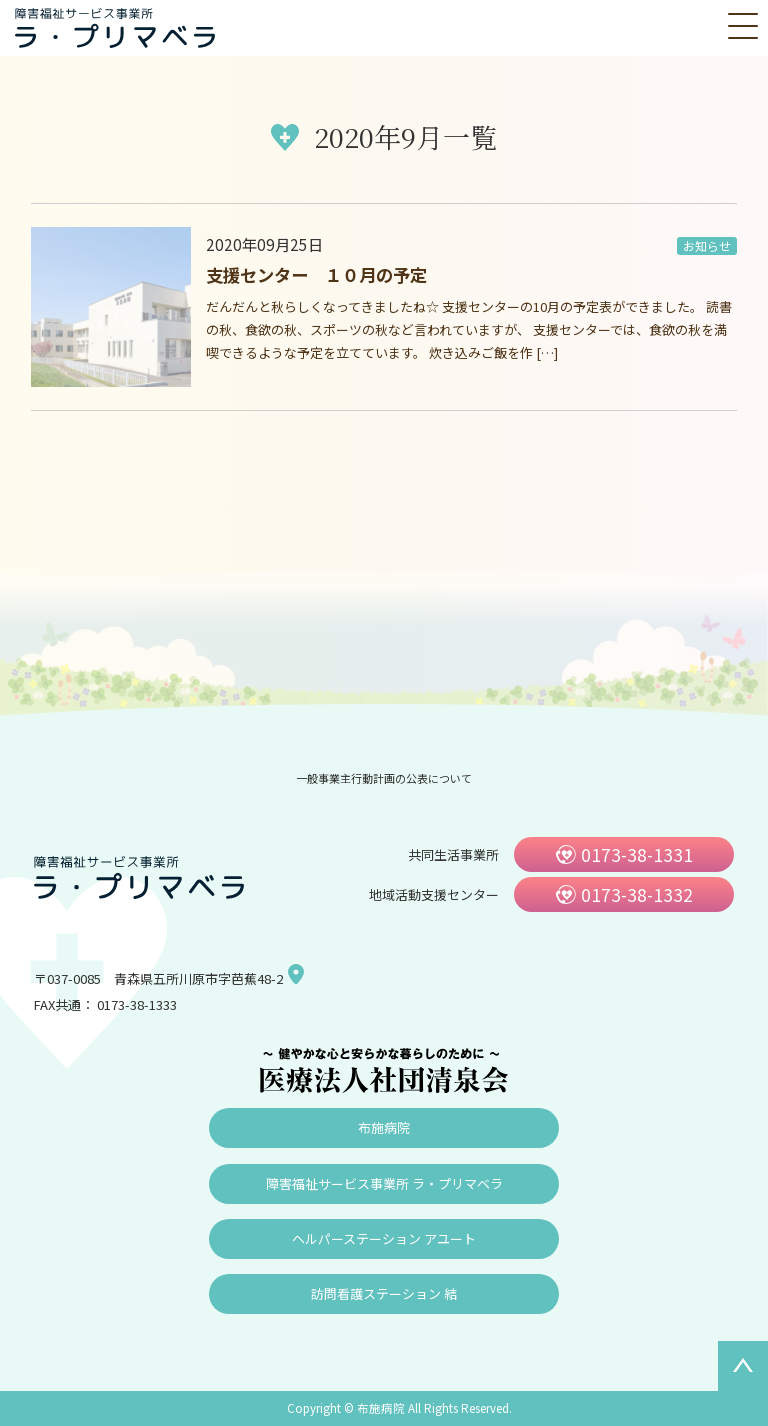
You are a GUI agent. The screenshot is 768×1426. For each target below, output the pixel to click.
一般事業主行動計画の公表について (384, 778)
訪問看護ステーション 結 (384, 1293)
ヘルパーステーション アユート (384, 1238)
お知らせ (707, 245)
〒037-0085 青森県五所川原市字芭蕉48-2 (158, 978)
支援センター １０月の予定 (316, 274)
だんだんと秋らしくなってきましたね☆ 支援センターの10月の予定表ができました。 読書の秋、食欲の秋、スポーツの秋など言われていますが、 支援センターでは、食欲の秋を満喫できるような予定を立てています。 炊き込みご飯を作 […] (469, 329)
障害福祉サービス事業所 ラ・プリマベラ (384, 1183)
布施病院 (384, 1127)
